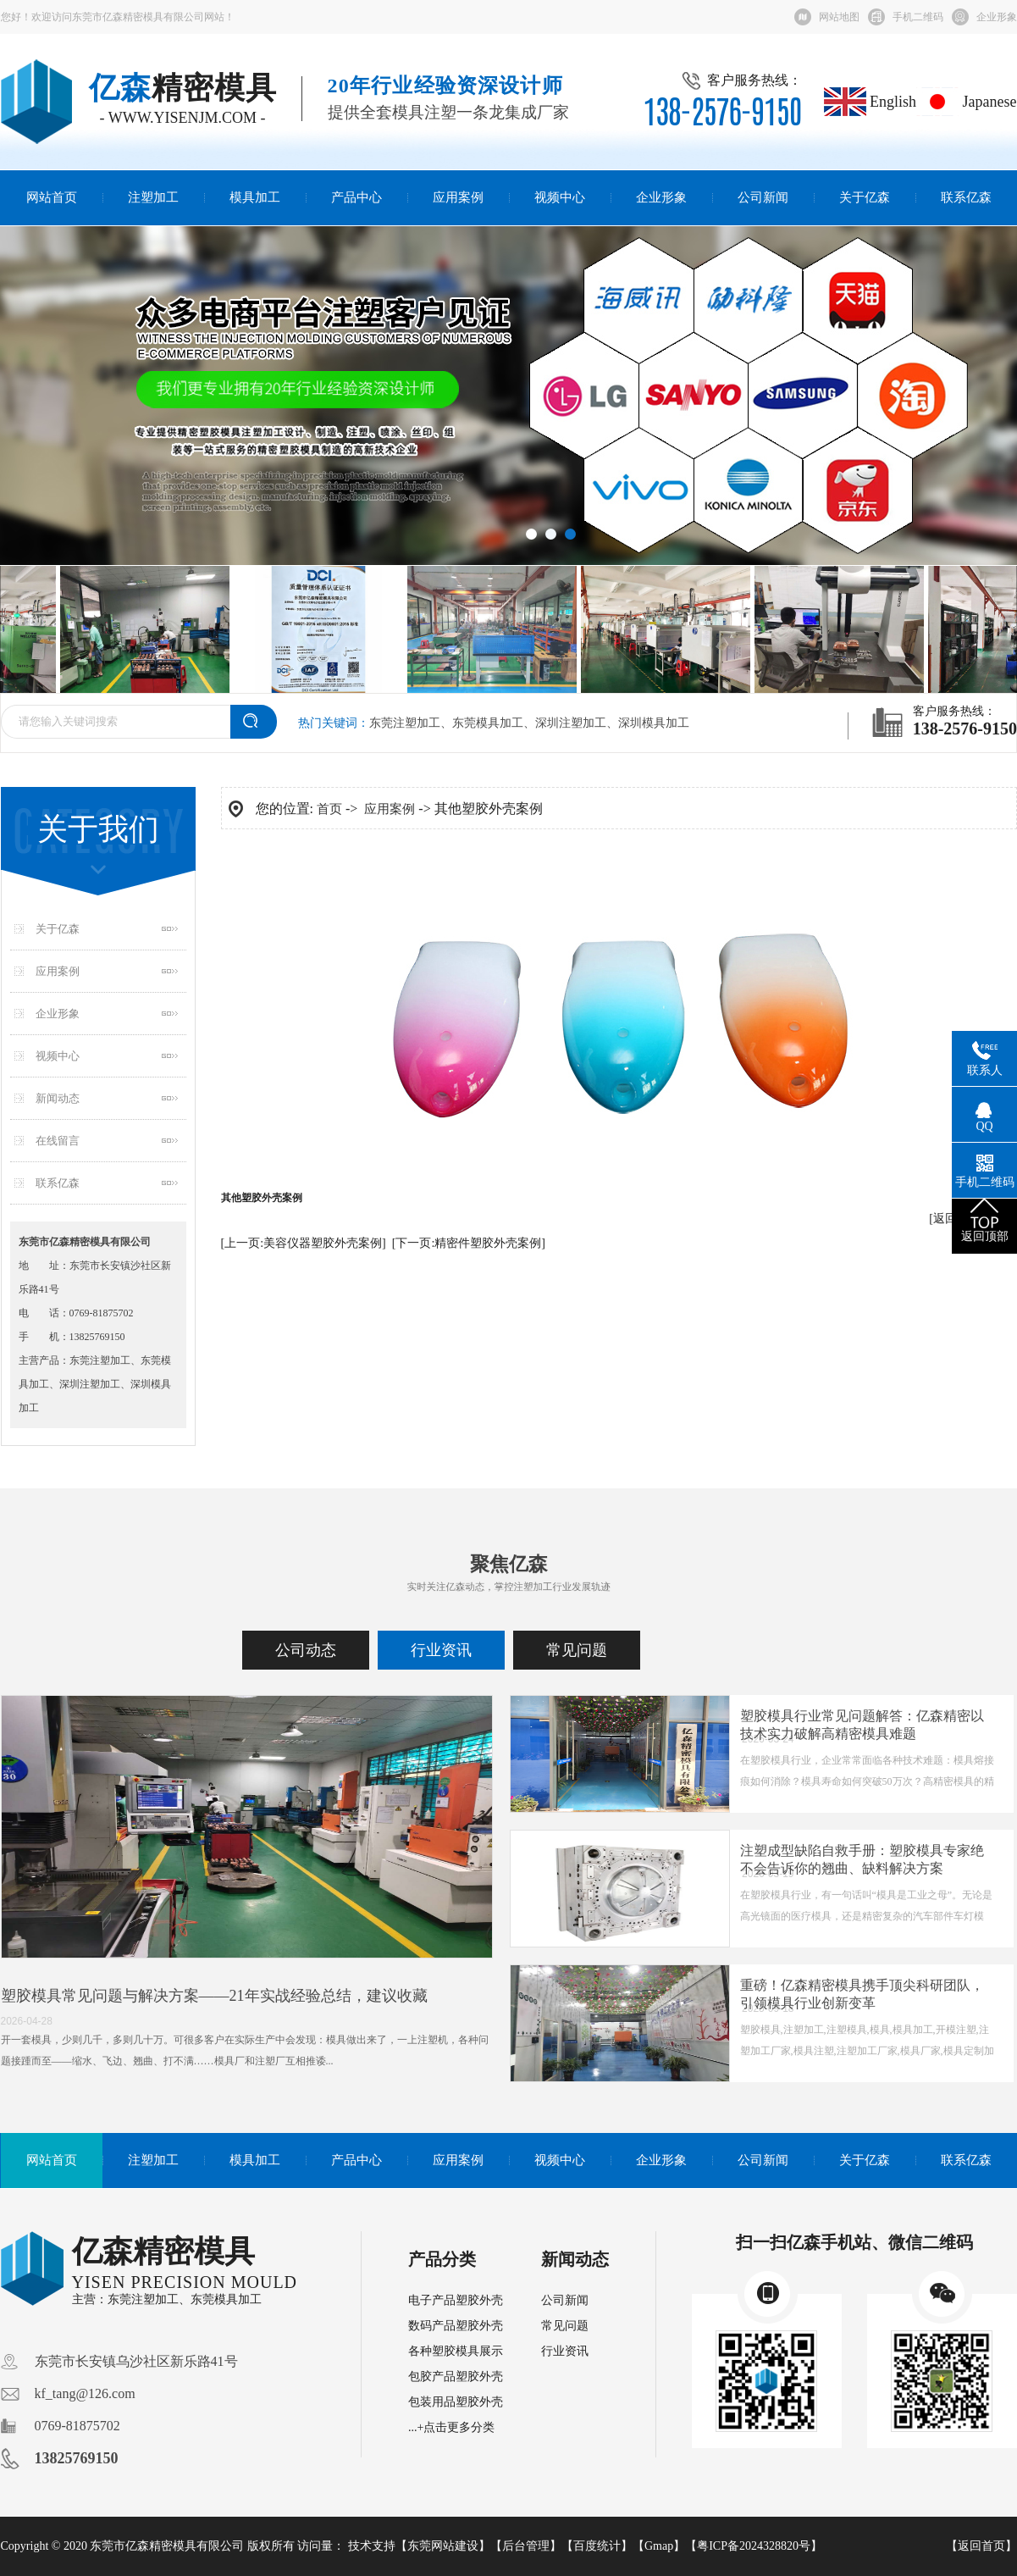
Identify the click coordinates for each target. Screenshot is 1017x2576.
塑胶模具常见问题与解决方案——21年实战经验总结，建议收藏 (214, 1995)
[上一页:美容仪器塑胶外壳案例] (303, 1243)
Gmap (658, 2546)
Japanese (966, 101)
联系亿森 (966, 197)
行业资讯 (441, 1650)
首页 (329, 809)
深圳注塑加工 (570, 723)
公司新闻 (763, 197)
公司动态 (305, 1650)
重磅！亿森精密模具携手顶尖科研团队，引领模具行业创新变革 (862, 1994)
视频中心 (559, 197)
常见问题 (576, 1650)
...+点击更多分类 (451, 2427)
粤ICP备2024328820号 (753, 2546)
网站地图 (839, 17)
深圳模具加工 (653, 723)
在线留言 (58, 1140)
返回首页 (981, 2546)
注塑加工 (153, 197)
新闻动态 (58, 1098)
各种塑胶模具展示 (455, 2351)
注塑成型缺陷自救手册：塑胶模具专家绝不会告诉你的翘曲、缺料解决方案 (862, 1859)
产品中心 (356, 197)
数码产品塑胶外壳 (455, 2325)
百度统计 (597, 2546)
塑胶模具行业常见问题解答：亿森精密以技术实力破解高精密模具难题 (862, 1725)
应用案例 (458, 197)
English (870, 101)
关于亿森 (864, 197)
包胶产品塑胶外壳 (455, 2376)
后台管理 (526, 2546)
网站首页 (51, 197)
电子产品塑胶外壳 (455, 2300)
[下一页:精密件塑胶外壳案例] (468, 1243)
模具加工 (254, 197)
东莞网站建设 (442, 2546)
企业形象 (996, 17)
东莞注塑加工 (404, 723)
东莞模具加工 (487, 723)
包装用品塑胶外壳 (455, 2402)
